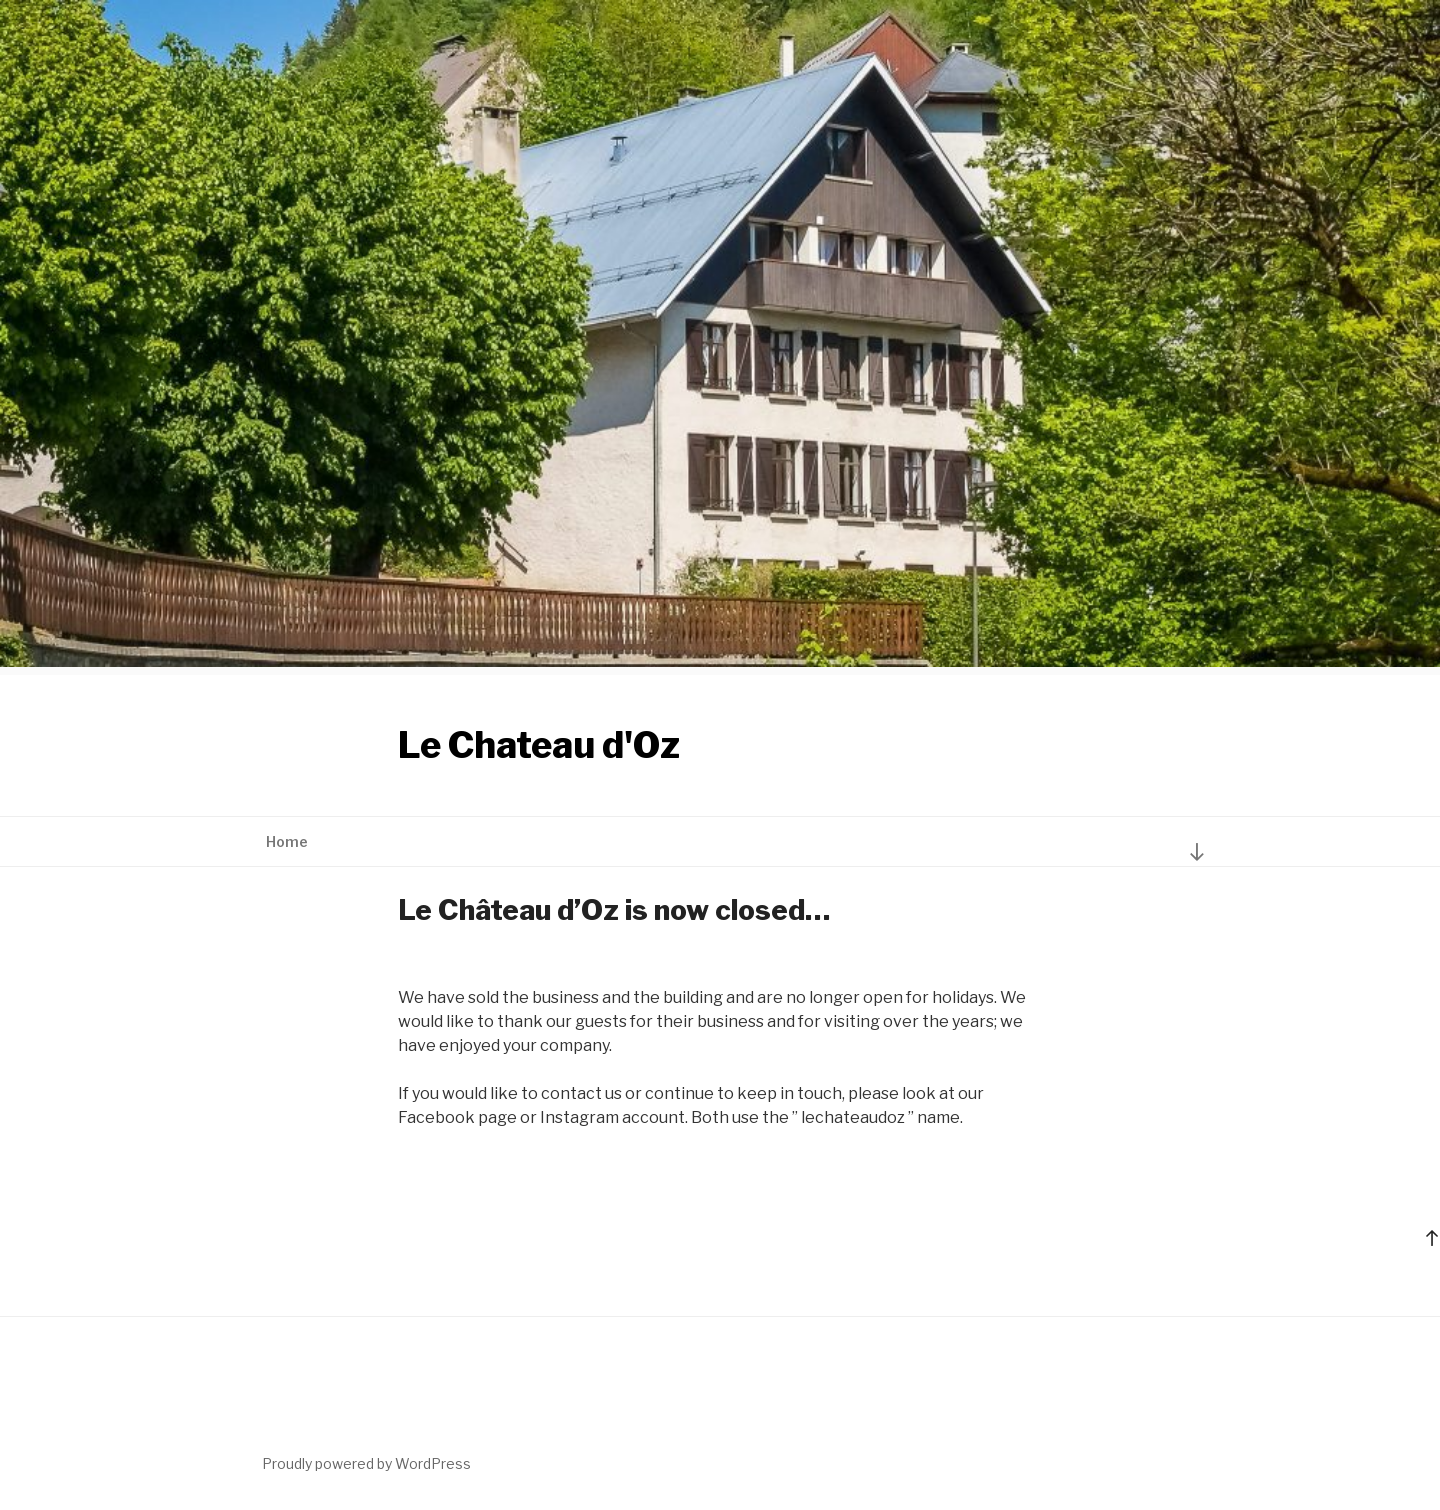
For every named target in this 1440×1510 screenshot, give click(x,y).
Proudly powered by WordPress (366, 1463)
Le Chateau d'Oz (539, 745)
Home (287, 841)
